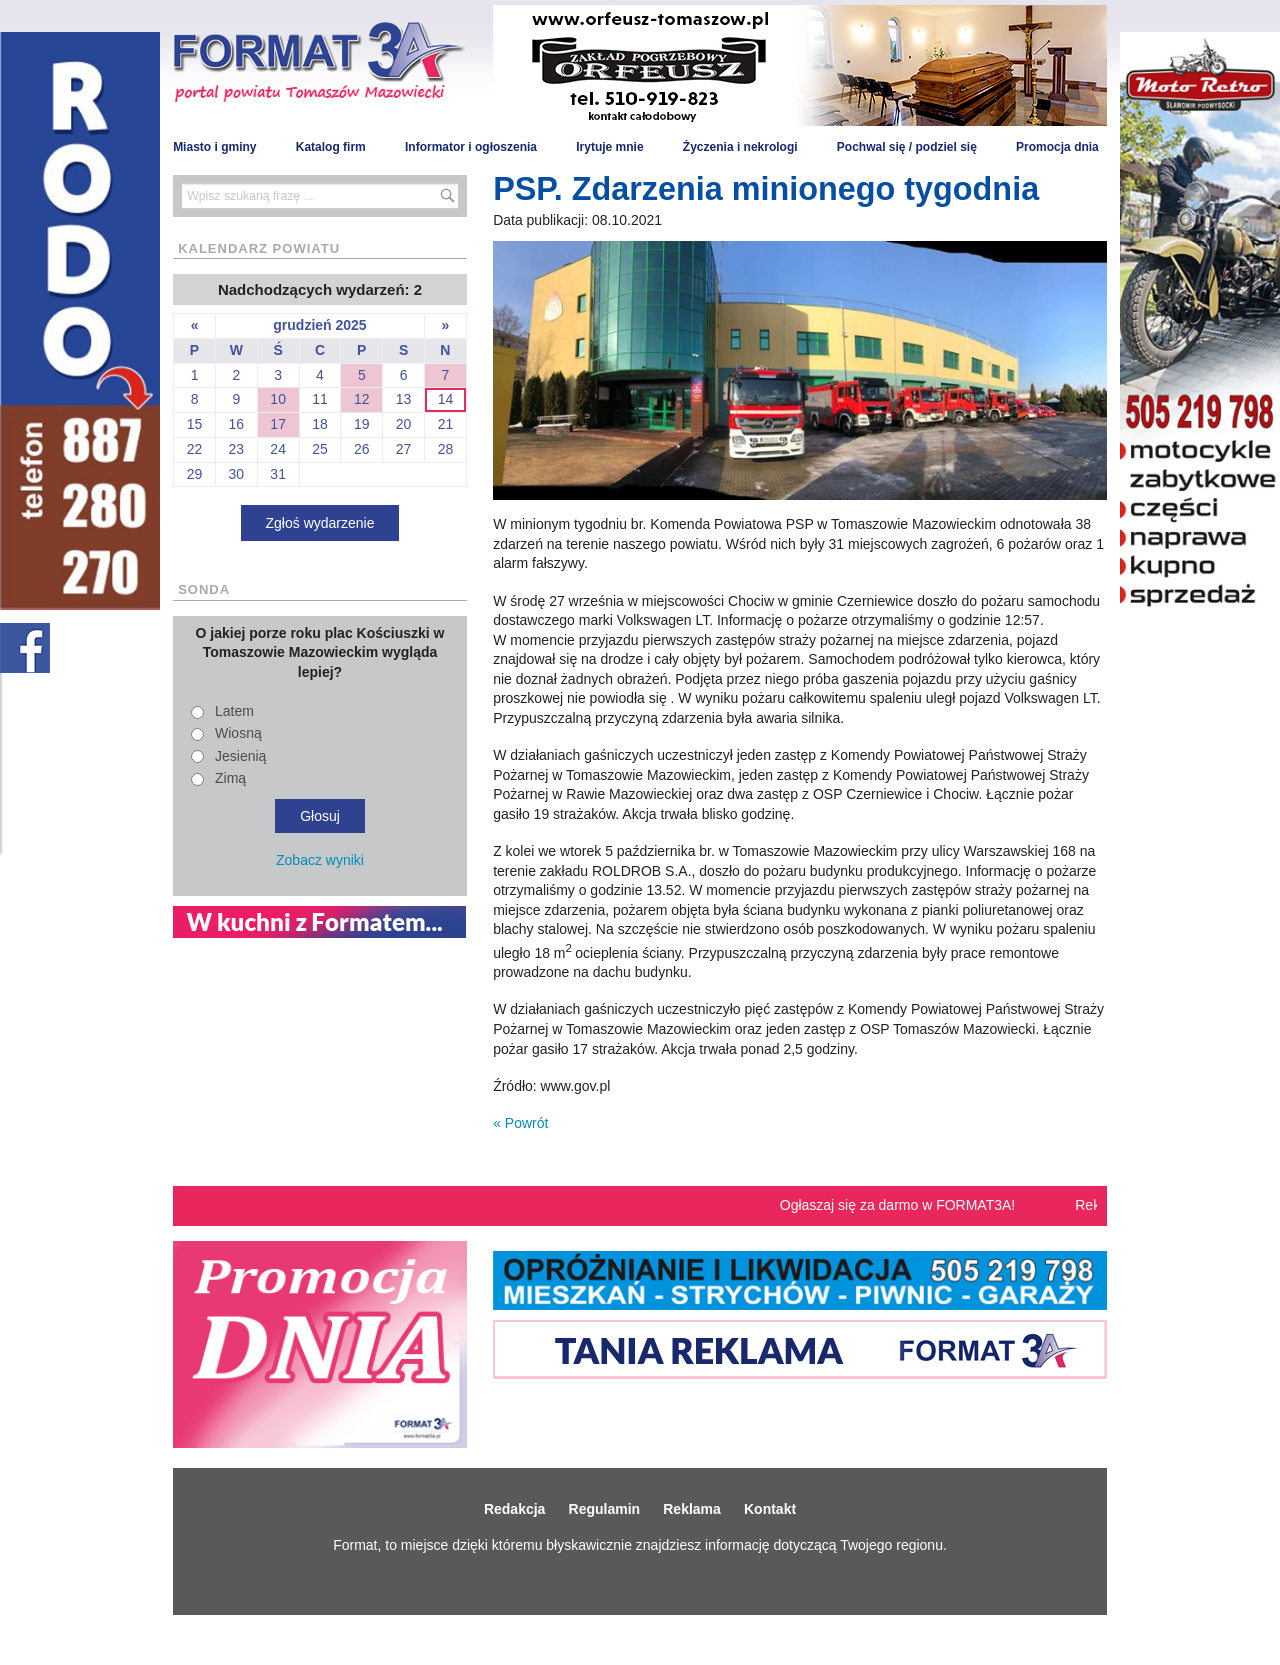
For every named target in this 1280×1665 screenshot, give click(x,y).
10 (278, 399)
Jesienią (240, 756)
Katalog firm (331, 147)
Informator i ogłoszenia (471, 147)
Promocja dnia (1057, 147)
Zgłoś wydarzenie (320, 523)
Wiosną (238, 733)
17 (278, 424)
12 (362, 399)
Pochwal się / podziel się (907, 147)
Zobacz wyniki (320, 860)
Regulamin (605, 1509)
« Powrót (520, 1123)
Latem (234, 711)
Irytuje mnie (609, 147)
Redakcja (514, 1509)
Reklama (692, 1509)
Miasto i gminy (214, 147)
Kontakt (770, 1509)
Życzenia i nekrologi (740, 147)
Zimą (230, 778)
